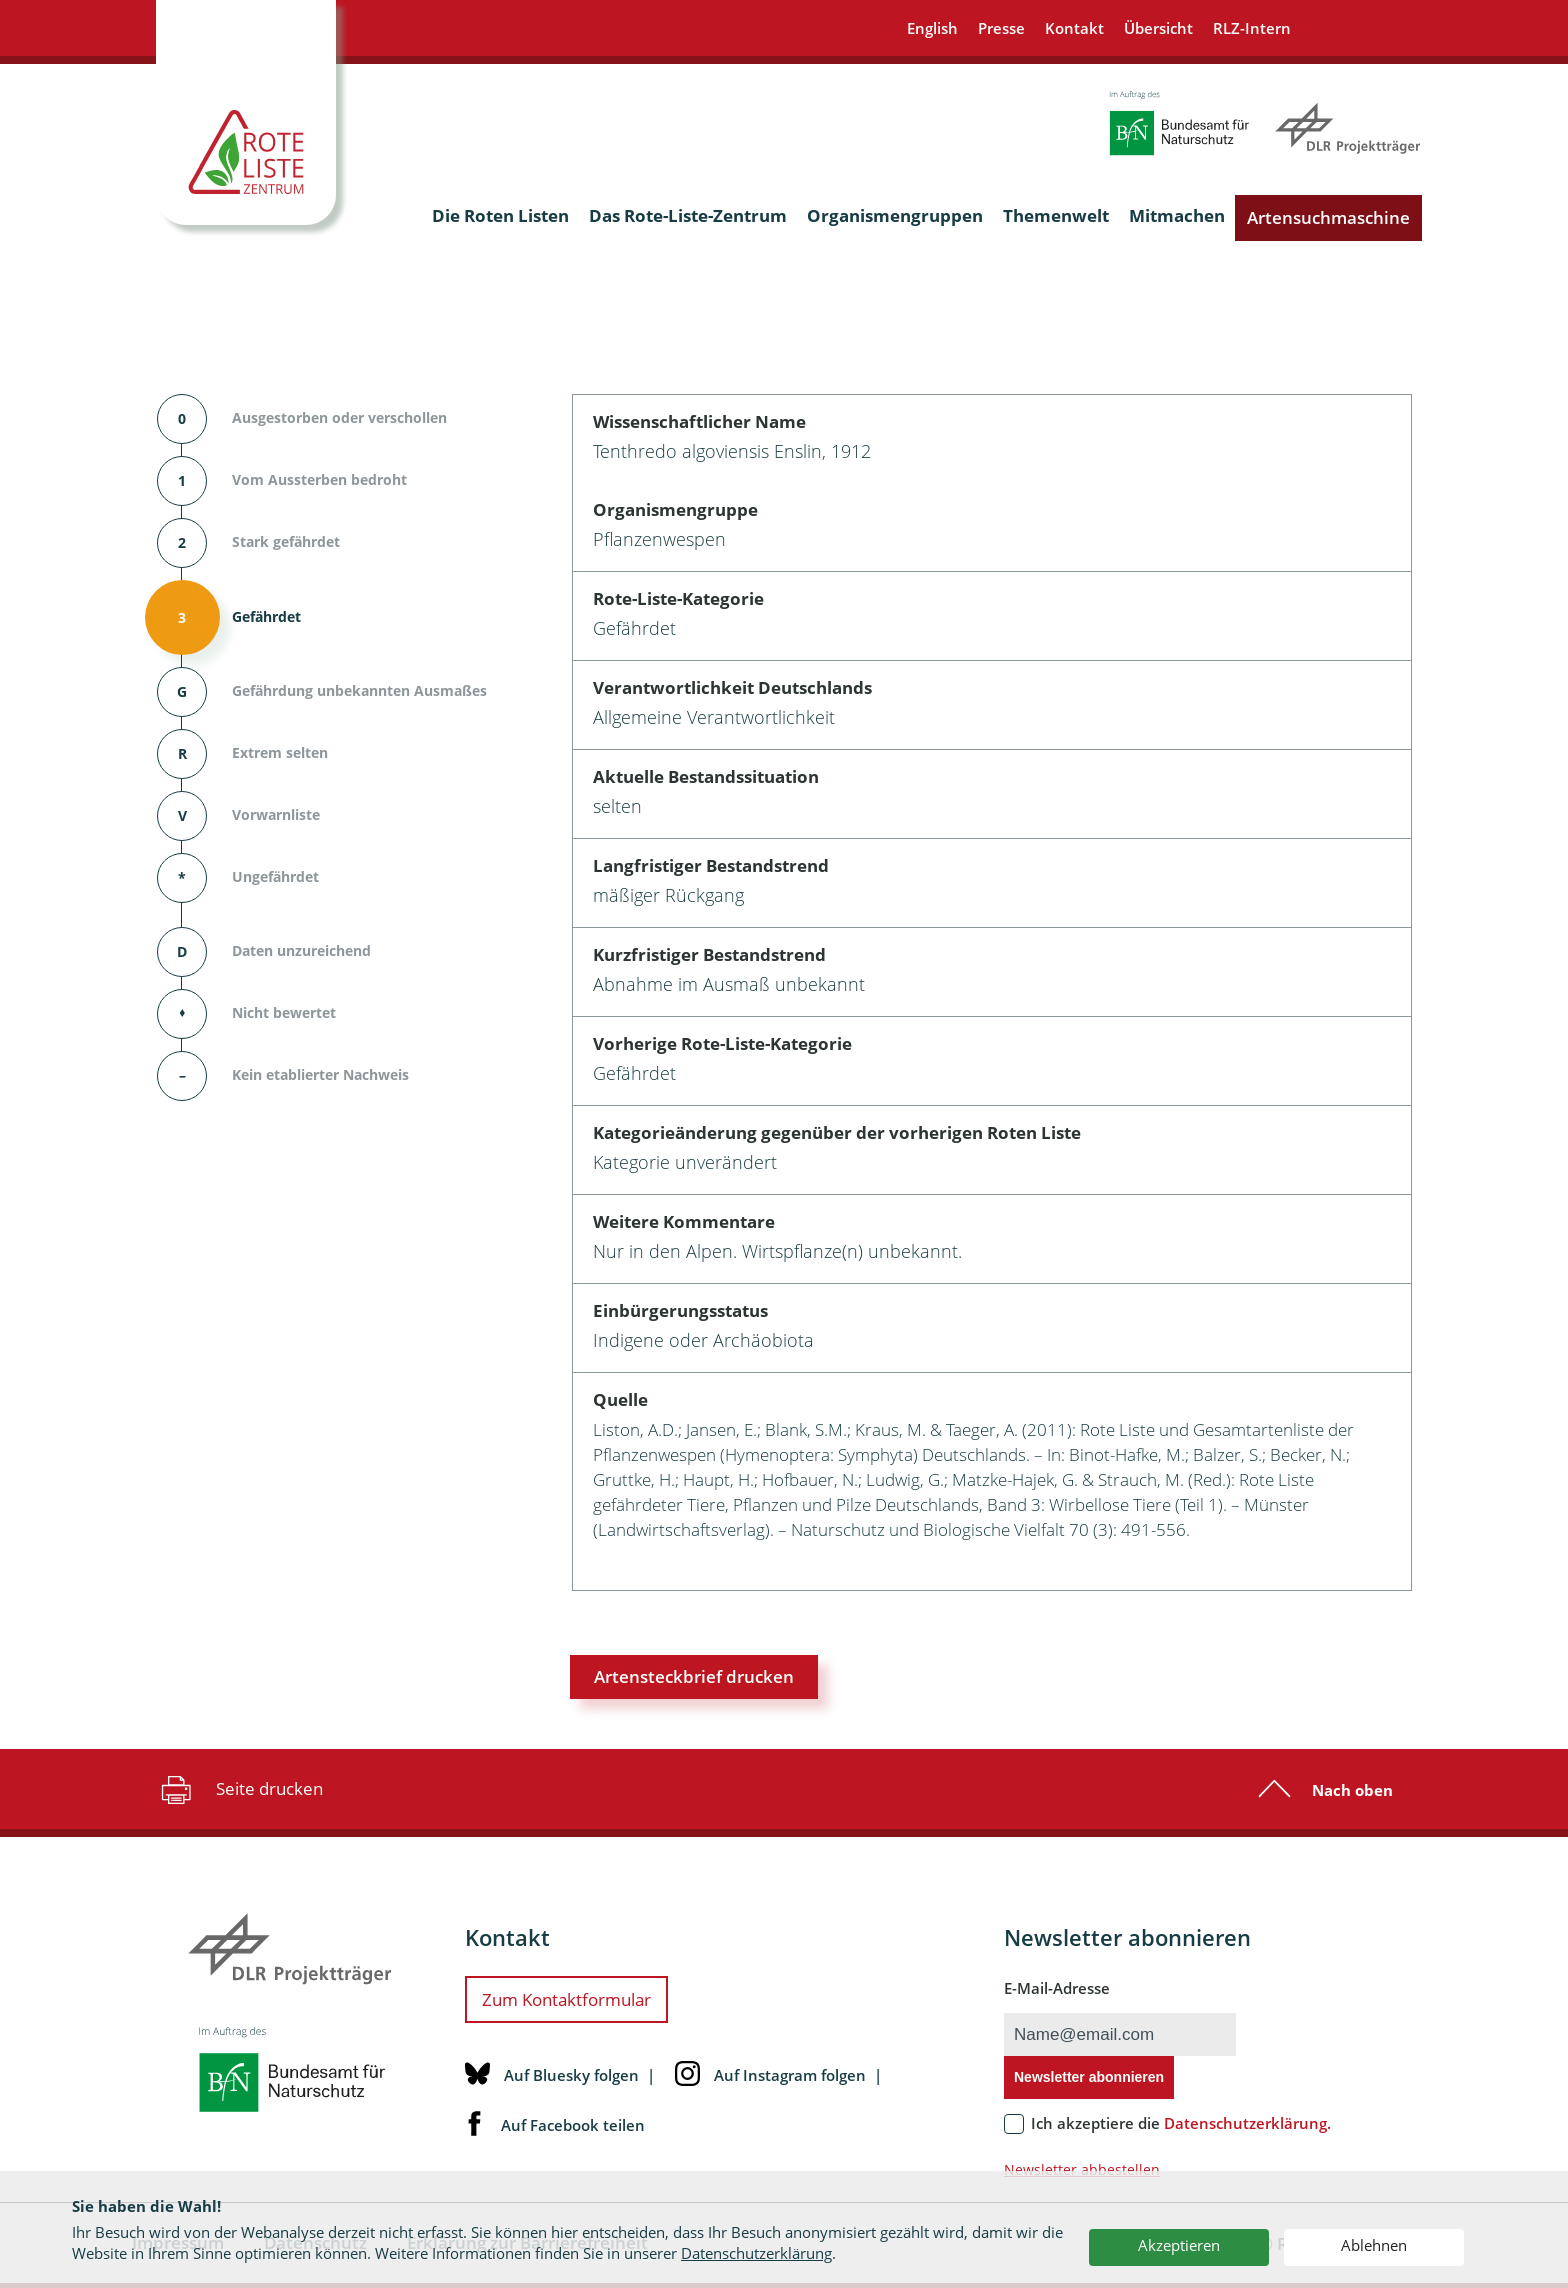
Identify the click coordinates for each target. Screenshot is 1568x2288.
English (932, 28)
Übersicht (1158, 28)
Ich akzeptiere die (1181, 2123)
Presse (1001, 28)
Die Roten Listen (500, 215)
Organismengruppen (895, 215)
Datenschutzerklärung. (1247, 2123)
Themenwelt (1056, 215)
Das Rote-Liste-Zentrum (688, 215)
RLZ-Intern (1252, 28)
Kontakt (1074, 28)
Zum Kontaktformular (566, 1999)
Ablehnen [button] (1374, 2245)
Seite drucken (239, 1789)
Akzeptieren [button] (1179, 2245)
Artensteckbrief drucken (694, 1676)
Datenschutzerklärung (756, 2253)
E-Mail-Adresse (1057, 1988)
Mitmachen (1177, 215)
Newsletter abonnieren (1089, 2077)
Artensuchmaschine (1328, 217)
